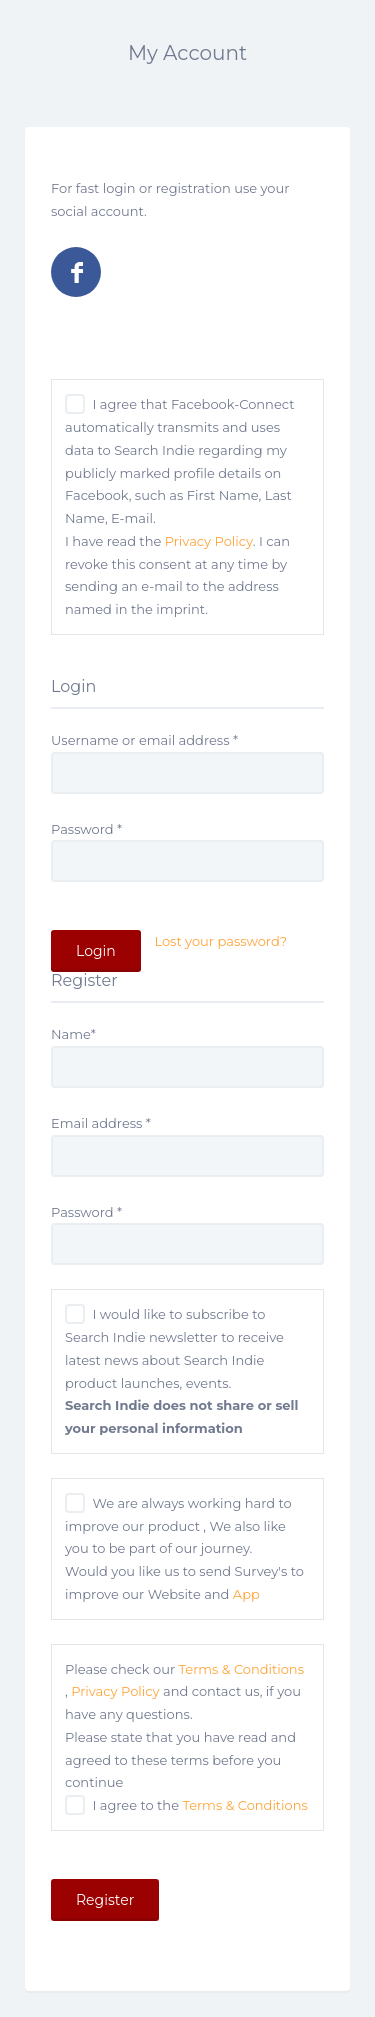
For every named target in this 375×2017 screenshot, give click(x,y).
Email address (101, 1123)
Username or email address (144, 740)
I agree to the (199, 1805)
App (246, 1594)
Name (73, 1034)
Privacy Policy (209, 541)
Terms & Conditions (241, 1669)
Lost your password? (220, 941)
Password (86, 829)
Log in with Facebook (76, 272)
